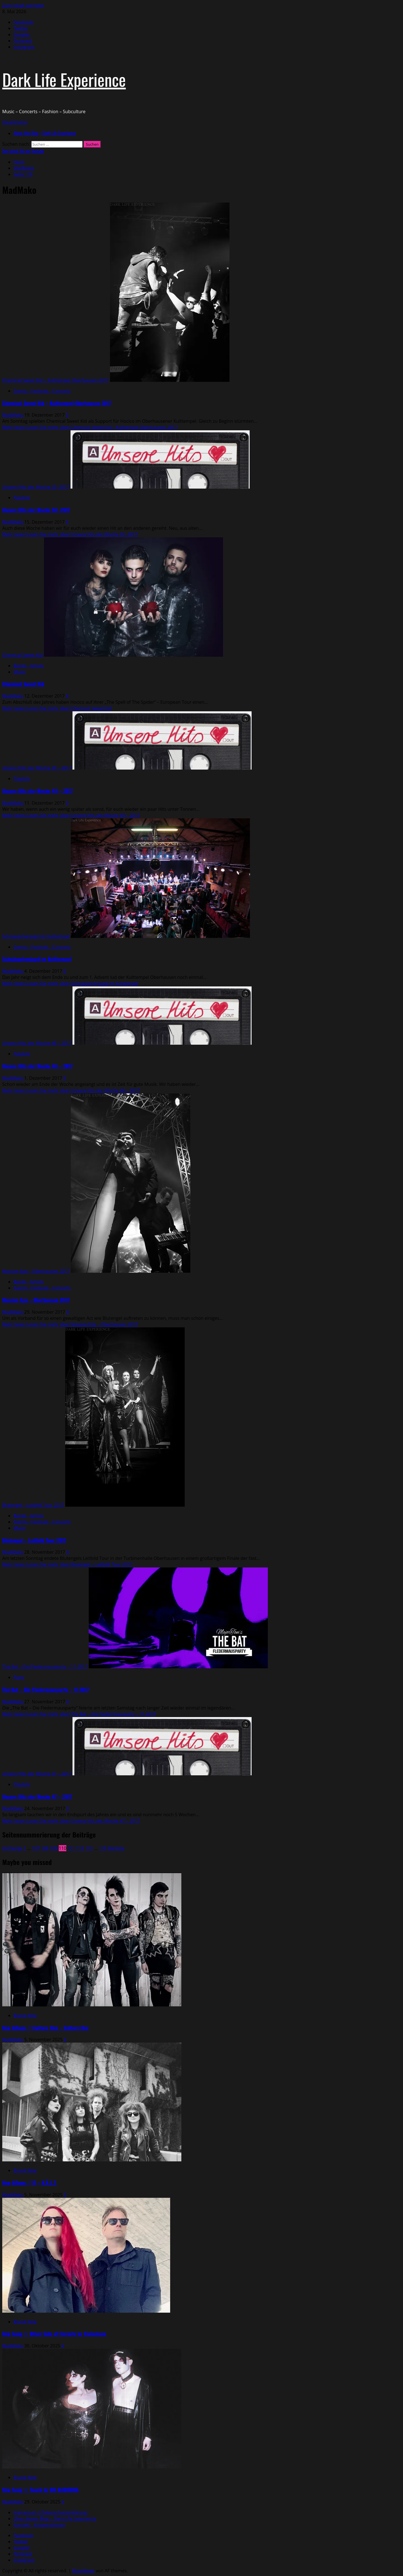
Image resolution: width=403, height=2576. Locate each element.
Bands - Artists (28, 666)
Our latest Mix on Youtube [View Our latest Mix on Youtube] (23, 151)
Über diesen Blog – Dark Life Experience (54, 2518)
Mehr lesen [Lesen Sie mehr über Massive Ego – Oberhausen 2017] (70, 1324)
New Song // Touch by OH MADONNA (40, 2489)
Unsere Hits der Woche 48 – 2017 (36, 1043)
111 (71, 1848)
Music (19, 672)
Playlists (21, 497)
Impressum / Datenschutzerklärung (50, 2512)
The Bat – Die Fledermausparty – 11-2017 (45, 1667)
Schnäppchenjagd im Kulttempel (36, 936)
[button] (14, 122)
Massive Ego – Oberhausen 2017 (36, 1271)
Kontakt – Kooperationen (39, 2525)
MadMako (13, 415)
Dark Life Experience (64, 79)
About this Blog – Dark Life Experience (44, 133)
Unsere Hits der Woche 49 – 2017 (36, 768)
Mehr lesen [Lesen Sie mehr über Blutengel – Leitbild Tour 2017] (67, 1564)
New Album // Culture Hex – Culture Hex (45, 2027)
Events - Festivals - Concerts (42, 391)
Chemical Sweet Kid (22, 655)
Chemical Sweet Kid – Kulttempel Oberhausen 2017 (55, 380)
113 (89, 1848)
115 (102, 1848)
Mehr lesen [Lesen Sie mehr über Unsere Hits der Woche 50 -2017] (70, 534)
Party (18, 1677)
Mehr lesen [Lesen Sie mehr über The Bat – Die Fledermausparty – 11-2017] (79, 1714)
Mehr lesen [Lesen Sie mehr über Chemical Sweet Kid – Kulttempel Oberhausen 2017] (89, 427)
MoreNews (83, 2571)
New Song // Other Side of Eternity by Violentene (54, 2333)
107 (36, 1848)
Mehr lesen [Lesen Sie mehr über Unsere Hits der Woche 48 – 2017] (71, 1090)
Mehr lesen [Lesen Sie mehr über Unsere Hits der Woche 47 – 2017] (71, 1821)
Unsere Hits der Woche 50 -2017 (35, 487)
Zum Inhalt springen (23, 5)
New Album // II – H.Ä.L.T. (29, 2182)
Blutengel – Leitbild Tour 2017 (33, 1505)
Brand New (25, 2015)
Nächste (116, 1848)
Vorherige (12, 1848)
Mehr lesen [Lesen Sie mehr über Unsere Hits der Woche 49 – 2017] (71, 815)
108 (44, 1848)
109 (53, 1848)
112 (80, 1848)
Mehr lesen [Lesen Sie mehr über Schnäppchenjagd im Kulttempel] (70, 983)
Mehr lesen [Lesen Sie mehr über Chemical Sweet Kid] (56, 708)
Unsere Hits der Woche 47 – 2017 (36, 1774)
